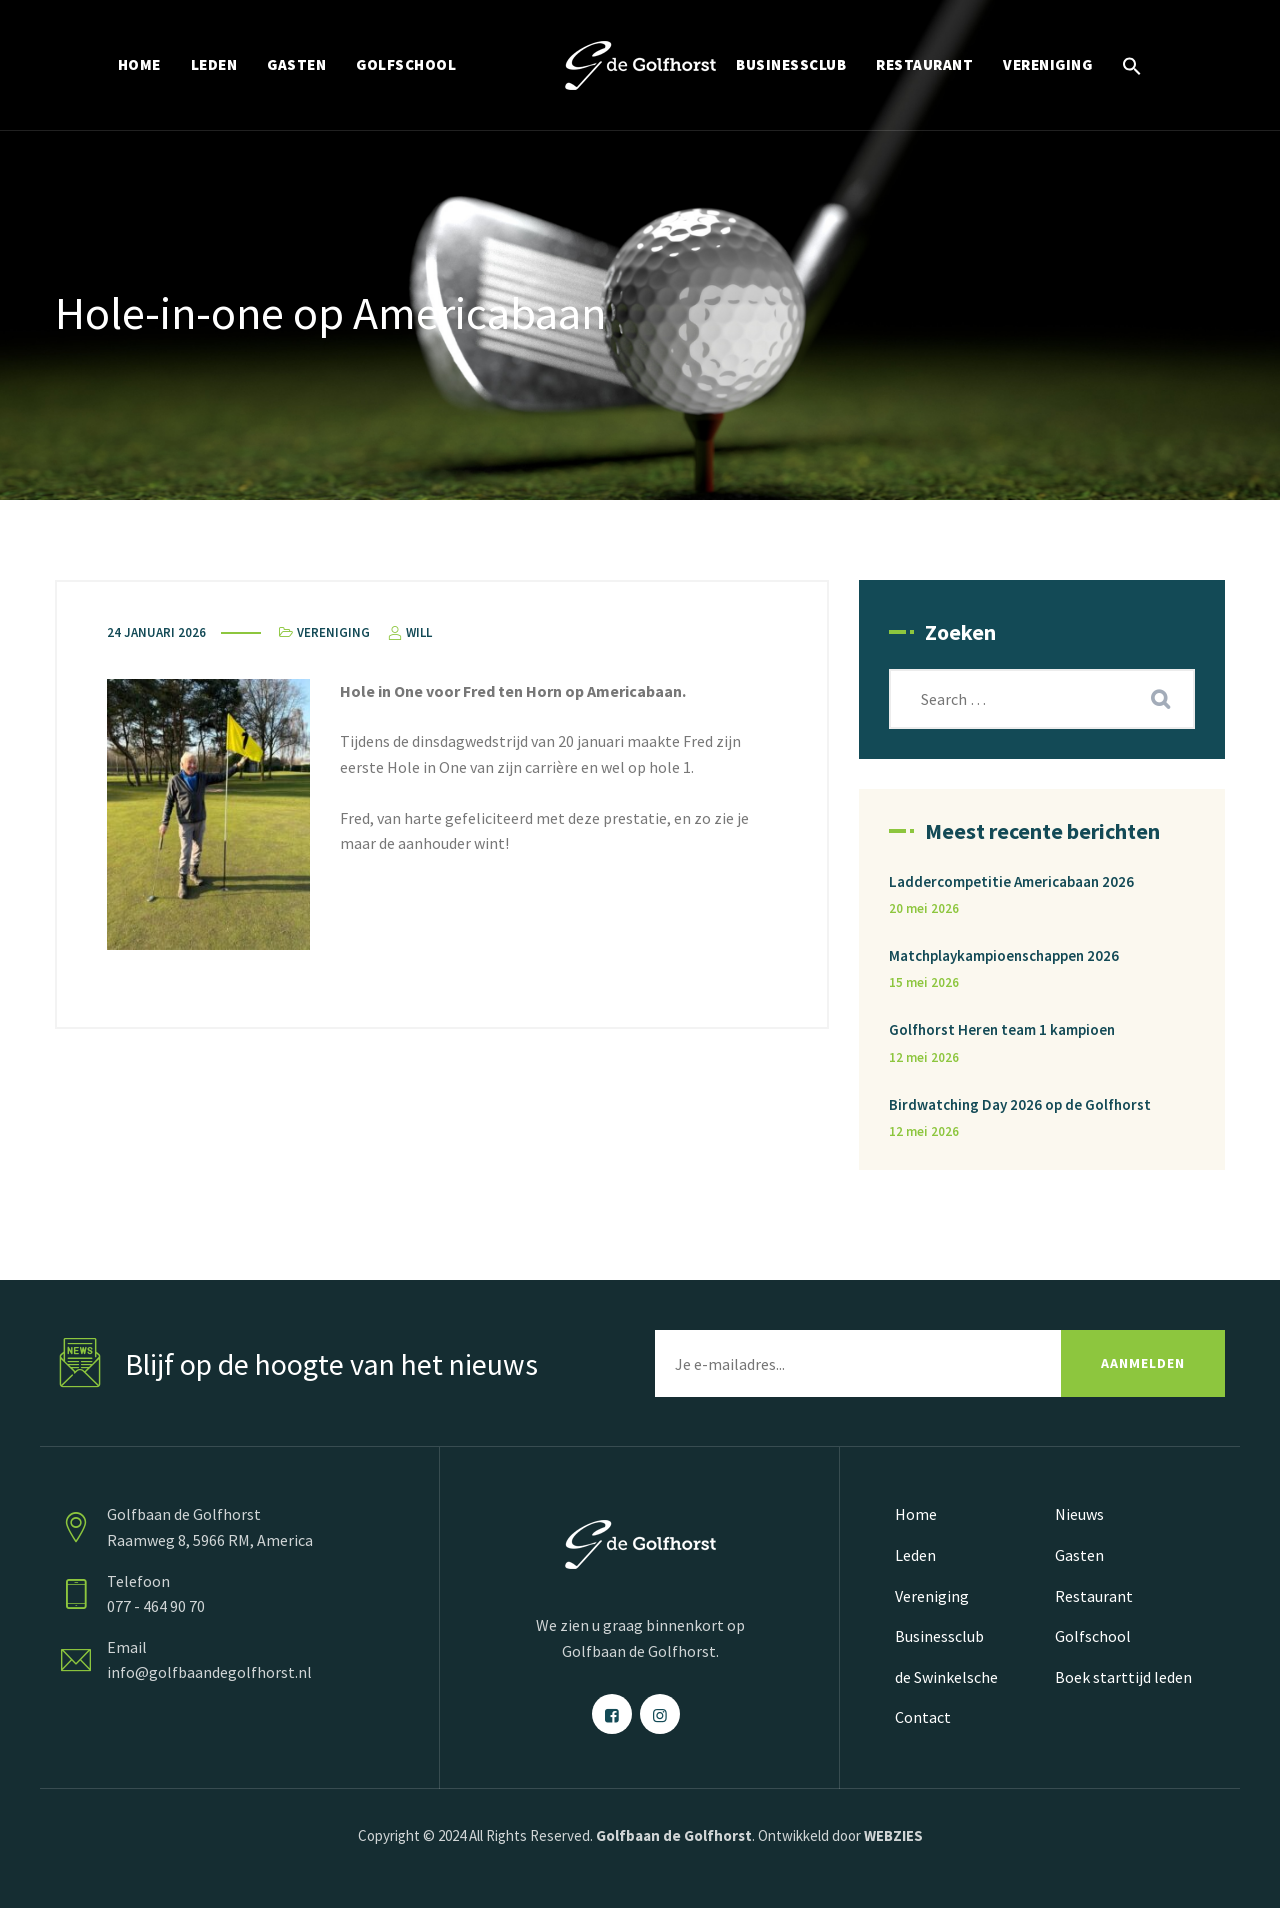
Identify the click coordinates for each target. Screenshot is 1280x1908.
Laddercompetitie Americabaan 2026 (1011, 881)
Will (408, 632)
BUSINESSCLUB (791, 64)
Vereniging (333, 632)
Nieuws (1079, 1514)
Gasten (1079, 1555)
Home (916, 1514)
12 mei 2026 (924, 1057)
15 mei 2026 (924, 982)
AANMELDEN (1143, 1363)
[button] (1132, 65)
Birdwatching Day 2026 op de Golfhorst (1020, 1104)
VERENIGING (1047, 64)
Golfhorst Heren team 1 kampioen (1002, 1029)
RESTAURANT (924, 64)
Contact (923, 1717)
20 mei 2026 (924, 908)
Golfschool (1093, 1636)
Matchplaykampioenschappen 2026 (1004, 955)
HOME (139, 64)
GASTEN (296, 64)
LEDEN (214, 64)
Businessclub (939, 1636)
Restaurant (1094, 1596)
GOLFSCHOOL (406, 64)
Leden (915, 1555)
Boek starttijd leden (1123, 1677)
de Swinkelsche (946, 1677)
